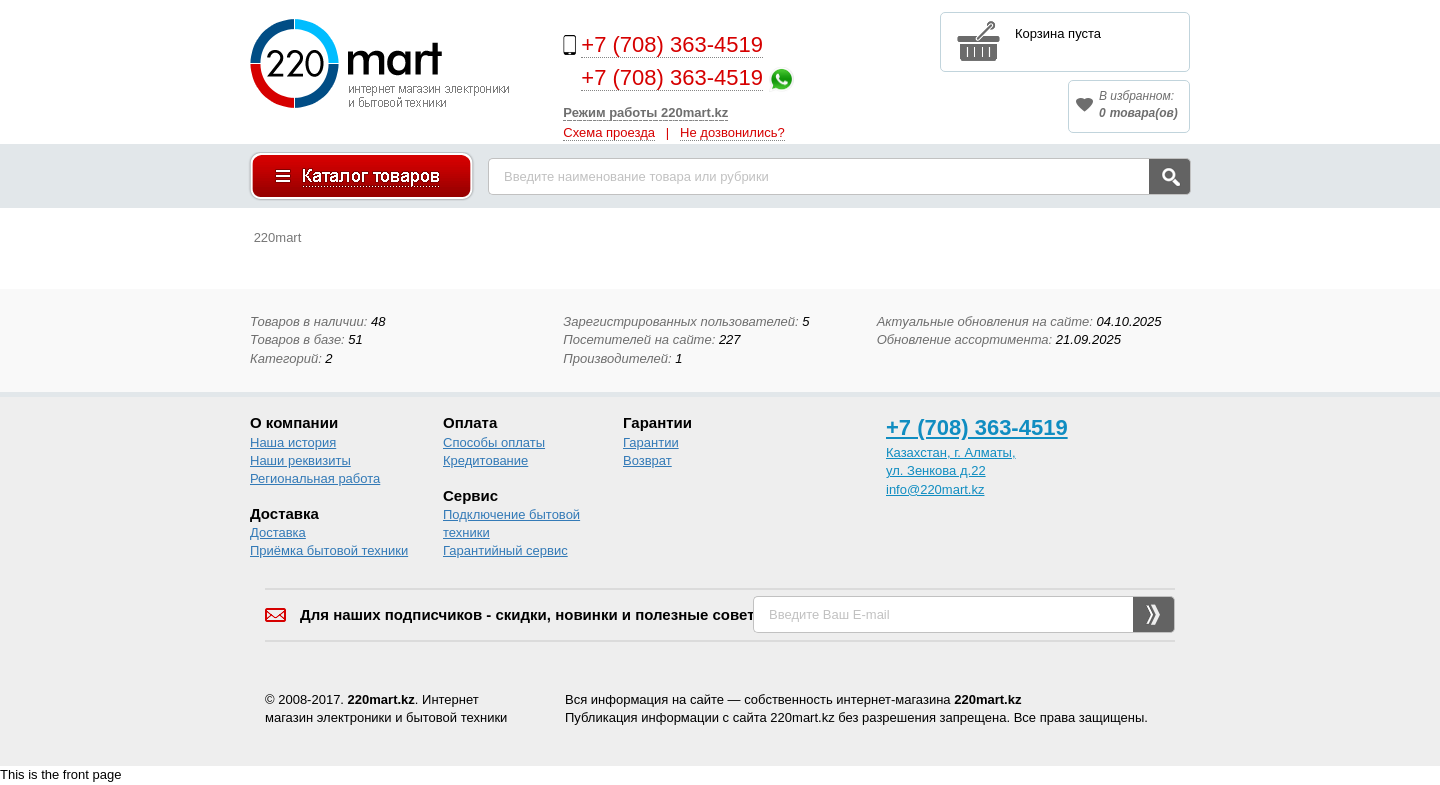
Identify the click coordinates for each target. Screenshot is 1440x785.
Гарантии (651, 442)
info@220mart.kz (935, 489)
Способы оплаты (494, 442)
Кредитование (485, 460)
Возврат (647, 460)
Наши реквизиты (300, 460)
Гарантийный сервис (505, 550)
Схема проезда (609, 132)
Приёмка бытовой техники (329, 550)
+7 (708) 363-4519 (672, 44)
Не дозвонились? (732, 132)
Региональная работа (315, 478)
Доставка (278, 532)
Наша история (293, 442)
